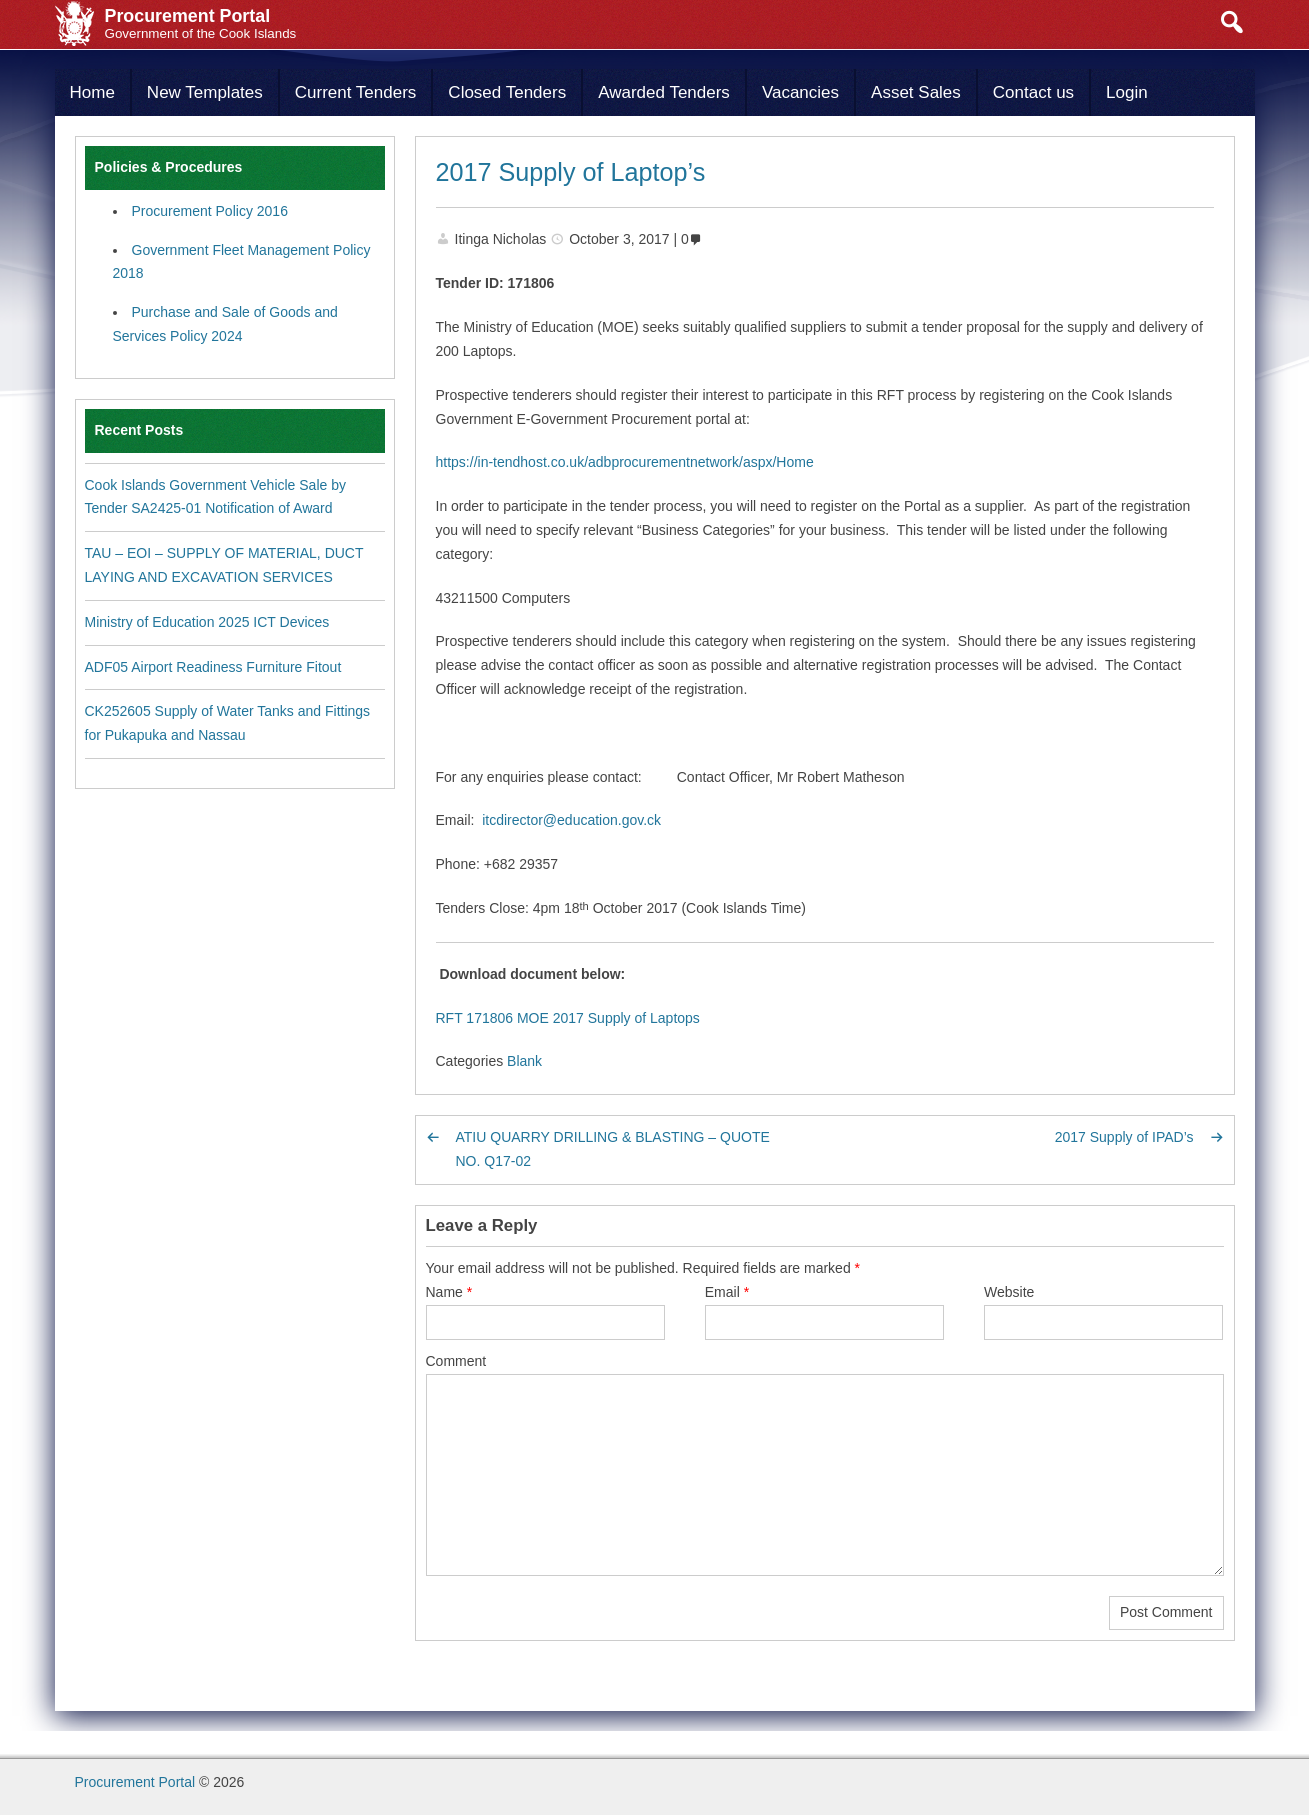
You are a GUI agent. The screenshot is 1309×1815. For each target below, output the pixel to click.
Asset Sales (916, 92)
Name (449, 1292)
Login (1127, 92)
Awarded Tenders (664, 92)
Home (92, 92)
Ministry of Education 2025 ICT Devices (207, 622)
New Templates (205, 92)
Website (1009, 1292)
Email (727, 1292)
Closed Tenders (507, 92)
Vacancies (800, 92)
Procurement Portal (135, 1782)
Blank (524, 1061)
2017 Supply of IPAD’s (1124, 1137)
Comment (456, 1361)
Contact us (1033, 92)
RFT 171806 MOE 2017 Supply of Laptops (568, 1018)
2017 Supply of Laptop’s (571, 172)
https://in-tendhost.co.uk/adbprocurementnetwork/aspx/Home (625, 462)
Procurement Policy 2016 (210, 211)
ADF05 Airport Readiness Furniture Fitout (213, 667)
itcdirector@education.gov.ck (571, 820)
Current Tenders (356, 92)
